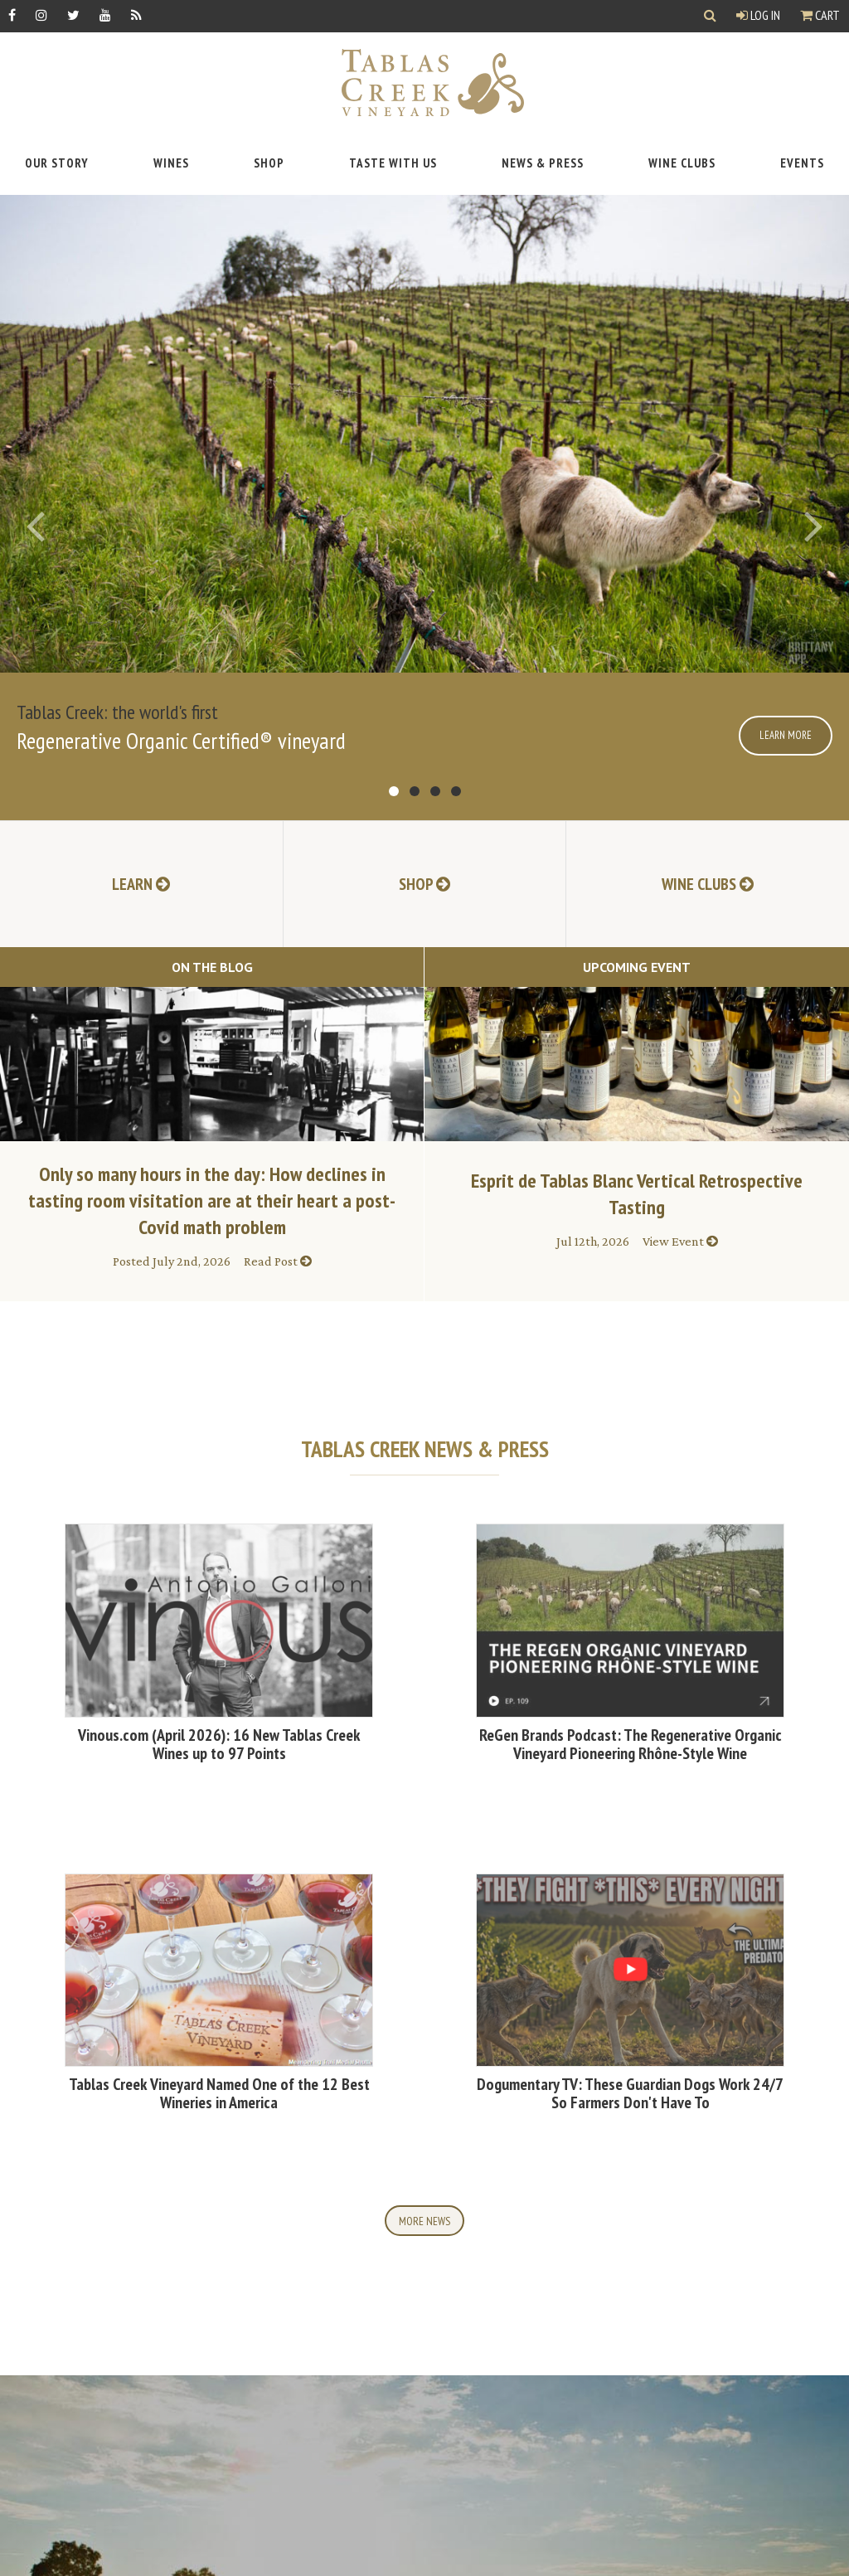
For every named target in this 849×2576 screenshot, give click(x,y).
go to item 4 (456, 791)
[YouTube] (105, 14)
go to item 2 (415, 791)
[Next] (814, 526)
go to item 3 (435, 791)
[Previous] (35, 526)
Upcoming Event (637, 967)
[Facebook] (12, 14)
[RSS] (136, 14)
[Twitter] (73, 14)
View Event (680, 1241)
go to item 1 (394, 791)
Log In (758, 15)
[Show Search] (710, 16)
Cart (820, 15)
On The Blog (212, 967)
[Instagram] (41, 14)
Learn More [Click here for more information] (785, 735)
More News (424, 2221)
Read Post (278, 1261)
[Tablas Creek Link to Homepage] (424, 82)
